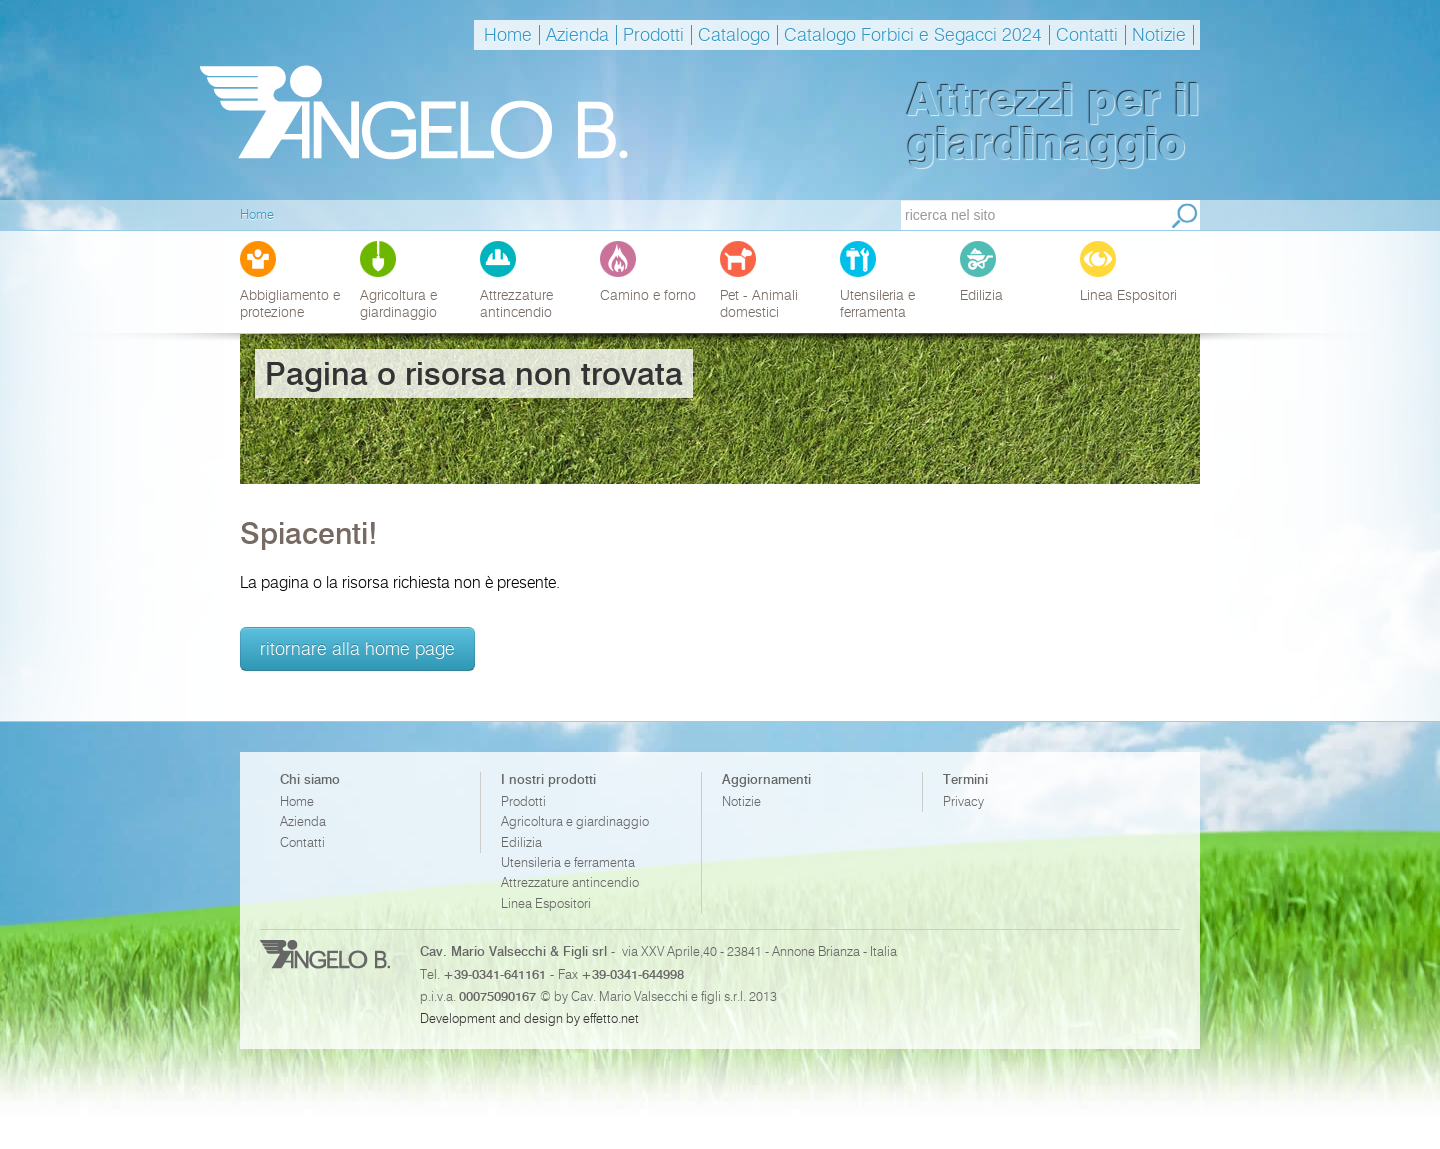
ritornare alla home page (357, 648)
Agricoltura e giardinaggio (575, 821)
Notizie (1159, 35)
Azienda (577, 35)
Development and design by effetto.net (529, 1018)
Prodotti (653, 35)
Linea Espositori (546, 903)
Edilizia (521, 842)
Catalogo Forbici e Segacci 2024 (913, 35)
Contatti (1087, 35)
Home (508, 35)
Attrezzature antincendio (570, 882)
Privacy (963, 801)
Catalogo (734, 35)
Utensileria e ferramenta (568, 862)
